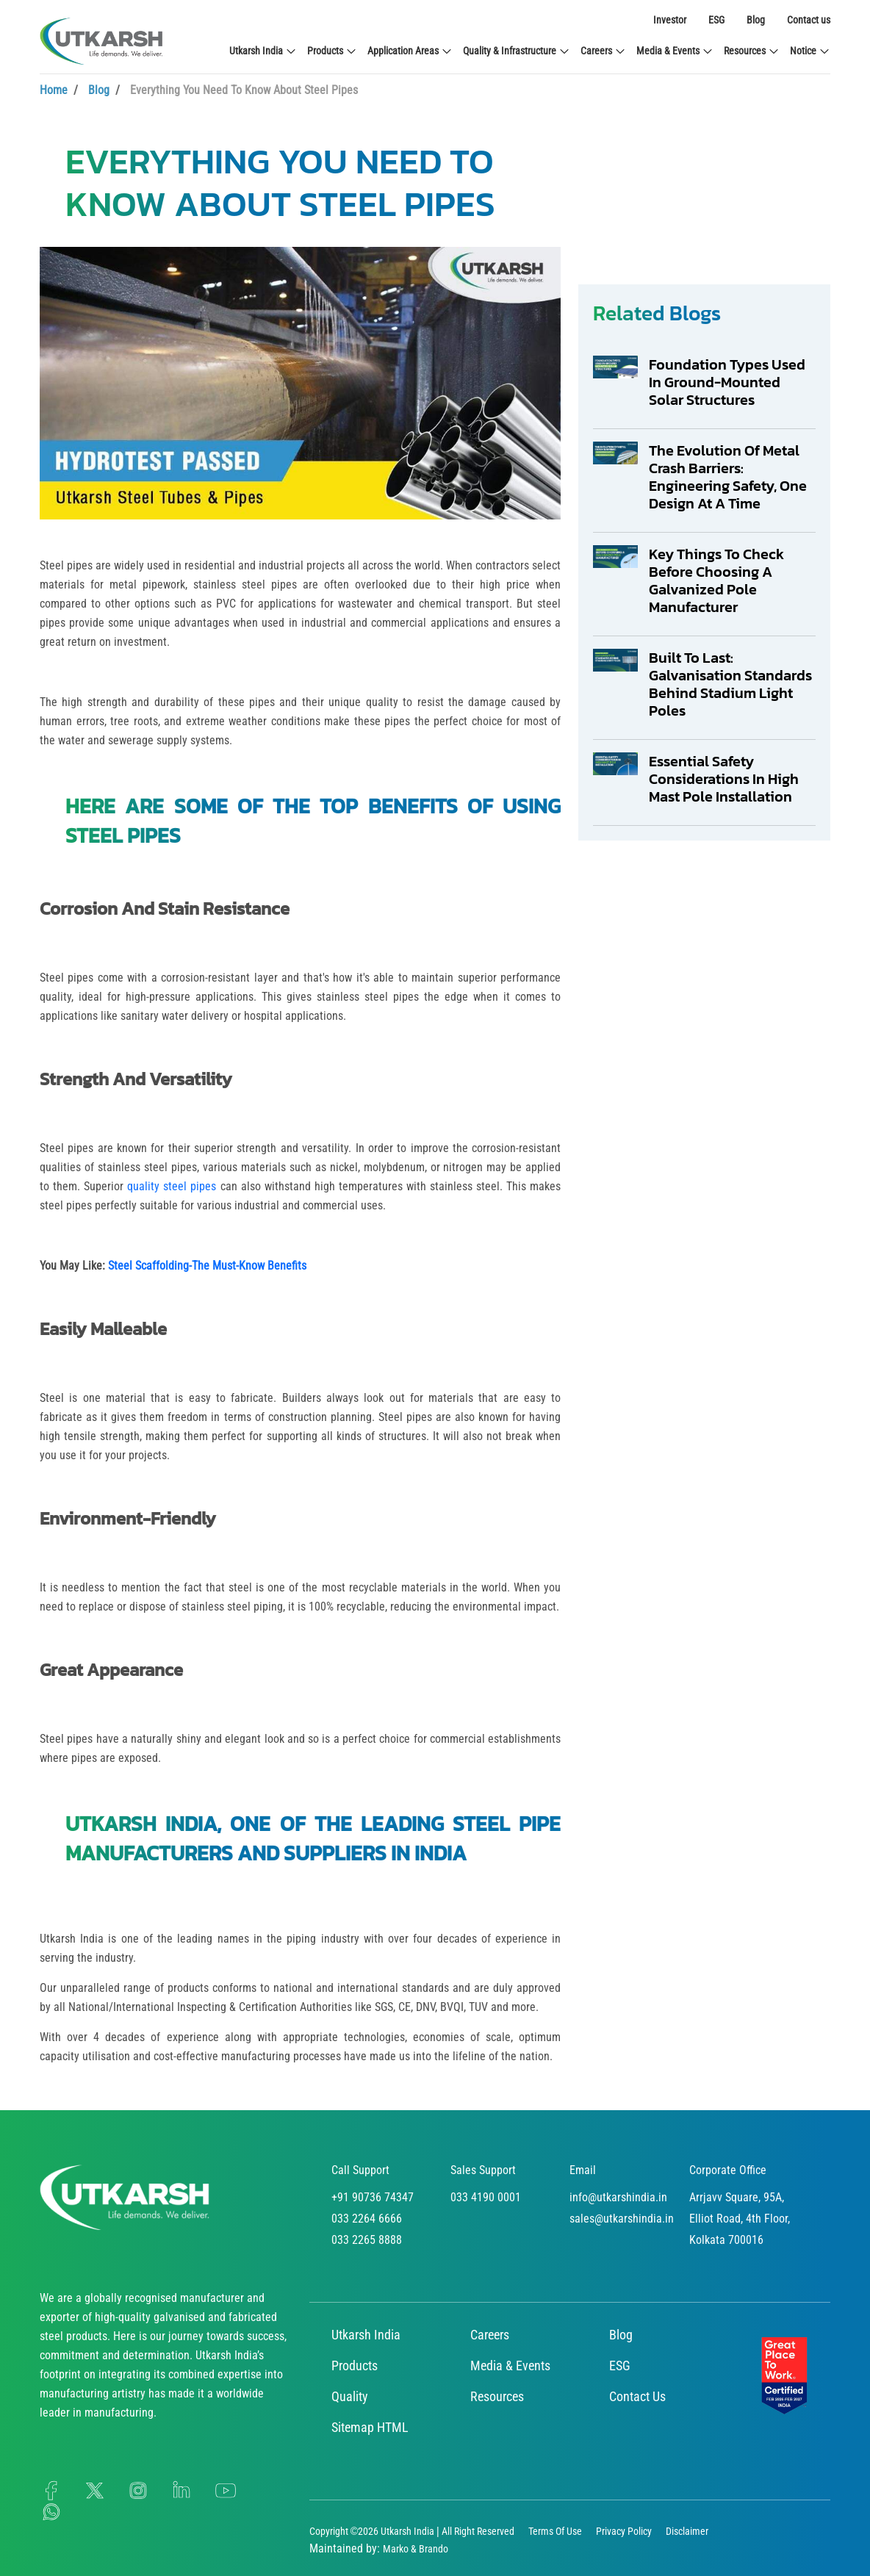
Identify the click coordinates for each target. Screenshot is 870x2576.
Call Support (360, 2170)
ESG (716, 20)
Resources (752, 51)
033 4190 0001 (485, 2197)
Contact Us (637, 2396)
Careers (603, 51)
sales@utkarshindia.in (621, 2219)
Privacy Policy (624, 2531)
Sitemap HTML (370, 2427)
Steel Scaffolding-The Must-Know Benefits (207, 1266)
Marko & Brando (415, 2549)
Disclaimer (687, 2531)
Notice (810, 51)
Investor (669, 20)
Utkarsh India (263, 51)
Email (582, 2170)
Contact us (808, 20)
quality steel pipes (171, 1186)
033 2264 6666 (366, 2219)
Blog (756, 20)
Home (54, 90)
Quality (349, 2396)
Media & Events (674, 51)
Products (332, 51)
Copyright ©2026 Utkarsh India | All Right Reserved (411, 2531)
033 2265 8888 (366, 2240)
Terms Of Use (555, 2531)
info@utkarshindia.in (618, 2197)
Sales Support (483, 2170)
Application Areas (410, 51)
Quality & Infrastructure (516, 51)
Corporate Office (727, 2170)
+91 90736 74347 (372, 2197)
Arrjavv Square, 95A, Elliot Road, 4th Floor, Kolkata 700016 (739, 2218)
